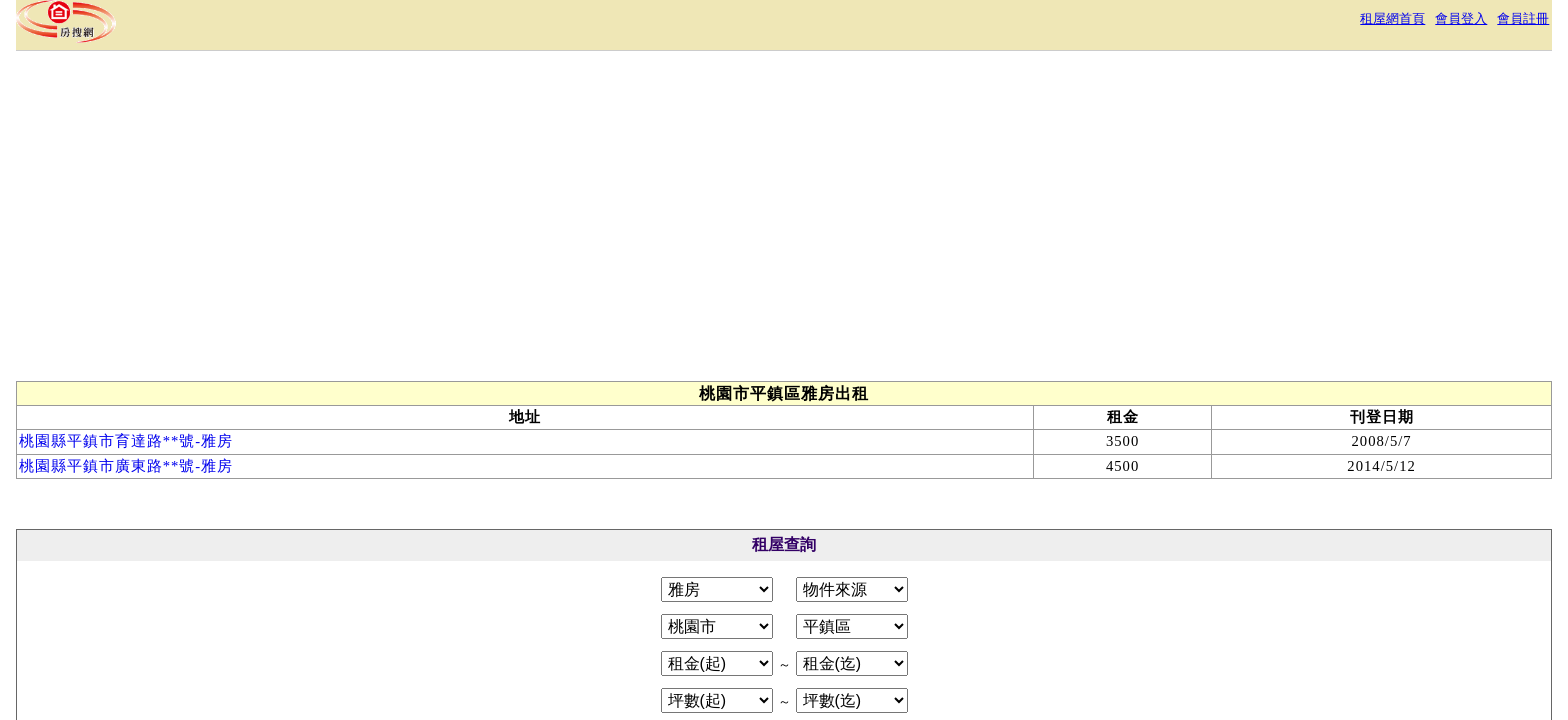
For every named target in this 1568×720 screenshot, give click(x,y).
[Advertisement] (896, 258)
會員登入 (1158, 24)
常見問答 (916, 623)
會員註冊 (1232, 24)
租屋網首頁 (1076, 24)
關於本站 (580, 623)
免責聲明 (836, 623)
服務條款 (660, 623)
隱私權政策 (748, 623)
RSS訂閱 (994, 623)
